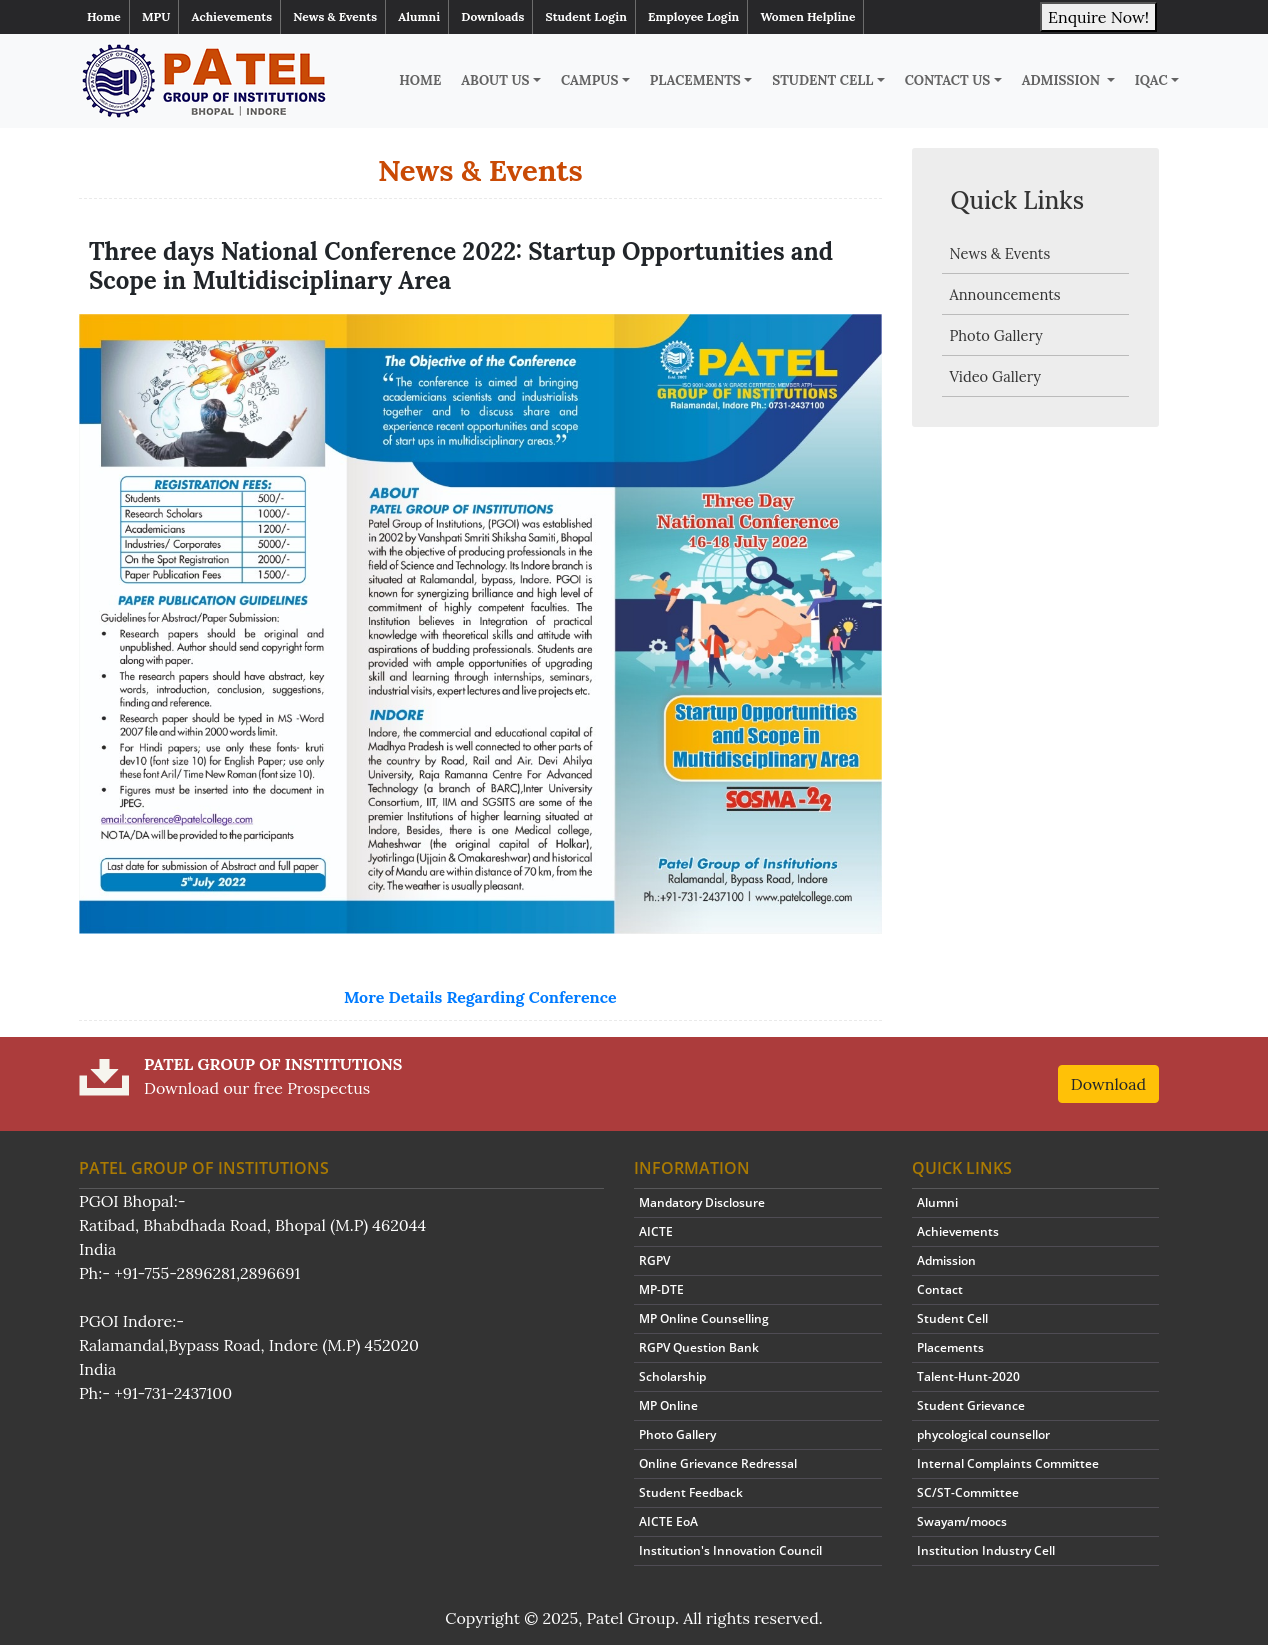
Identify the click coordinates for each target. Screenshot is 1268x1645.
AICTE (656, 1231)
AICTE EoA (668, 1521)
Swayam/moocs (962, 1521)
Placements (695, 80)
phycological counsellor (983, 1434)
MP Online (668, 1405)
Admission (1063, 80)
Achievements (232, 16)
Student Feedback (691, 1492)
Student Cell (822, 80)
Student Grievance (971, 1405)
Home (104, 16)
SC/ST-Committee (968, 1492)
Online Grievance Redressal (718, 1463)
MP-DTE (661, 1289)
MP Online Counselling (704, 1318)
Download (1108, 1084)
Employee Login (693, 16)
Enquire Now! (1098, 17)
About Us (495, 80)
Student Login (586, 16)
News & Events (335, 16)
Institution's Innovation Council (730, 1550)
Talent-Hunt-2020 (968, 1376)
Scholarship (672, 1376)
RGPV (654, 1260)
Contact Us (948, 80)
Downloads (492, 16)
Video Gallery (996, 376)
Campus (590, 80)
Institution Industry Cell (986, 1550)
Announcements (1005, 294)
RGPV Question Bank (699, 1347)
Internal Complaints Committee (1008, 1463)
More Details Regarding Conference (480, 997)
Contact (940, 1289)
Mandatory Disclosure (702, 1202)
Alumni (419, 16)
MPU (156, 16)
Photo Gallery (996, 335)
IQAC (1151, 80)
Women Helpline (807, 16)
